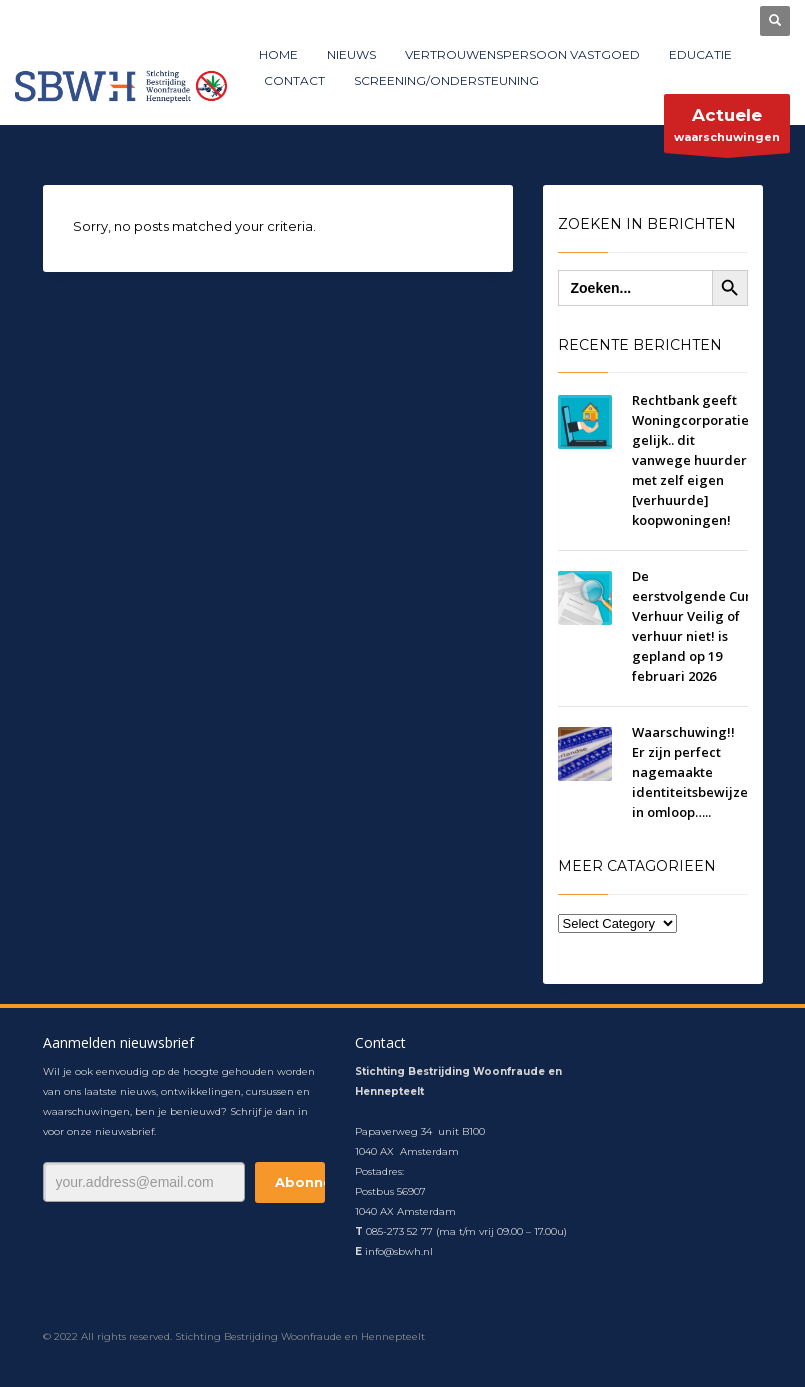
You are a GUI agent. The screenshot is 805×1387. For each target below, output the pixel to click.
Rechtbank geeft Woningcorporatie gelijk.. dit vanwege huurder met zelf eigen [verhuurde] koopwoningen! (690, 460)
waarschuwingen (727, 128)
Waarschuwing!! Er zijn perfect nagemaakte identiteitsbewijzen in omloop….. (694, 772)
